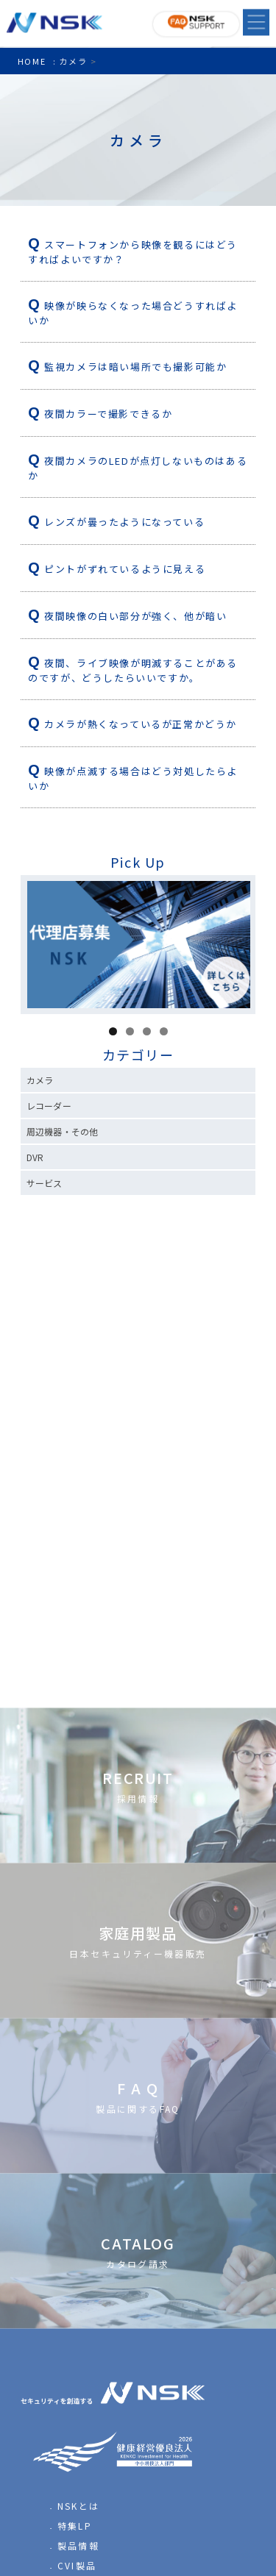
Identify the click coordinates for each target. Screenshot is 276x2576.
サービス (44, 1183)
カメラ (39, 1080)
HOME (32, 61)
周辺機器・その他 (62, 1131)
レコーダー (48, 1105)
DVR (34, 1157)
